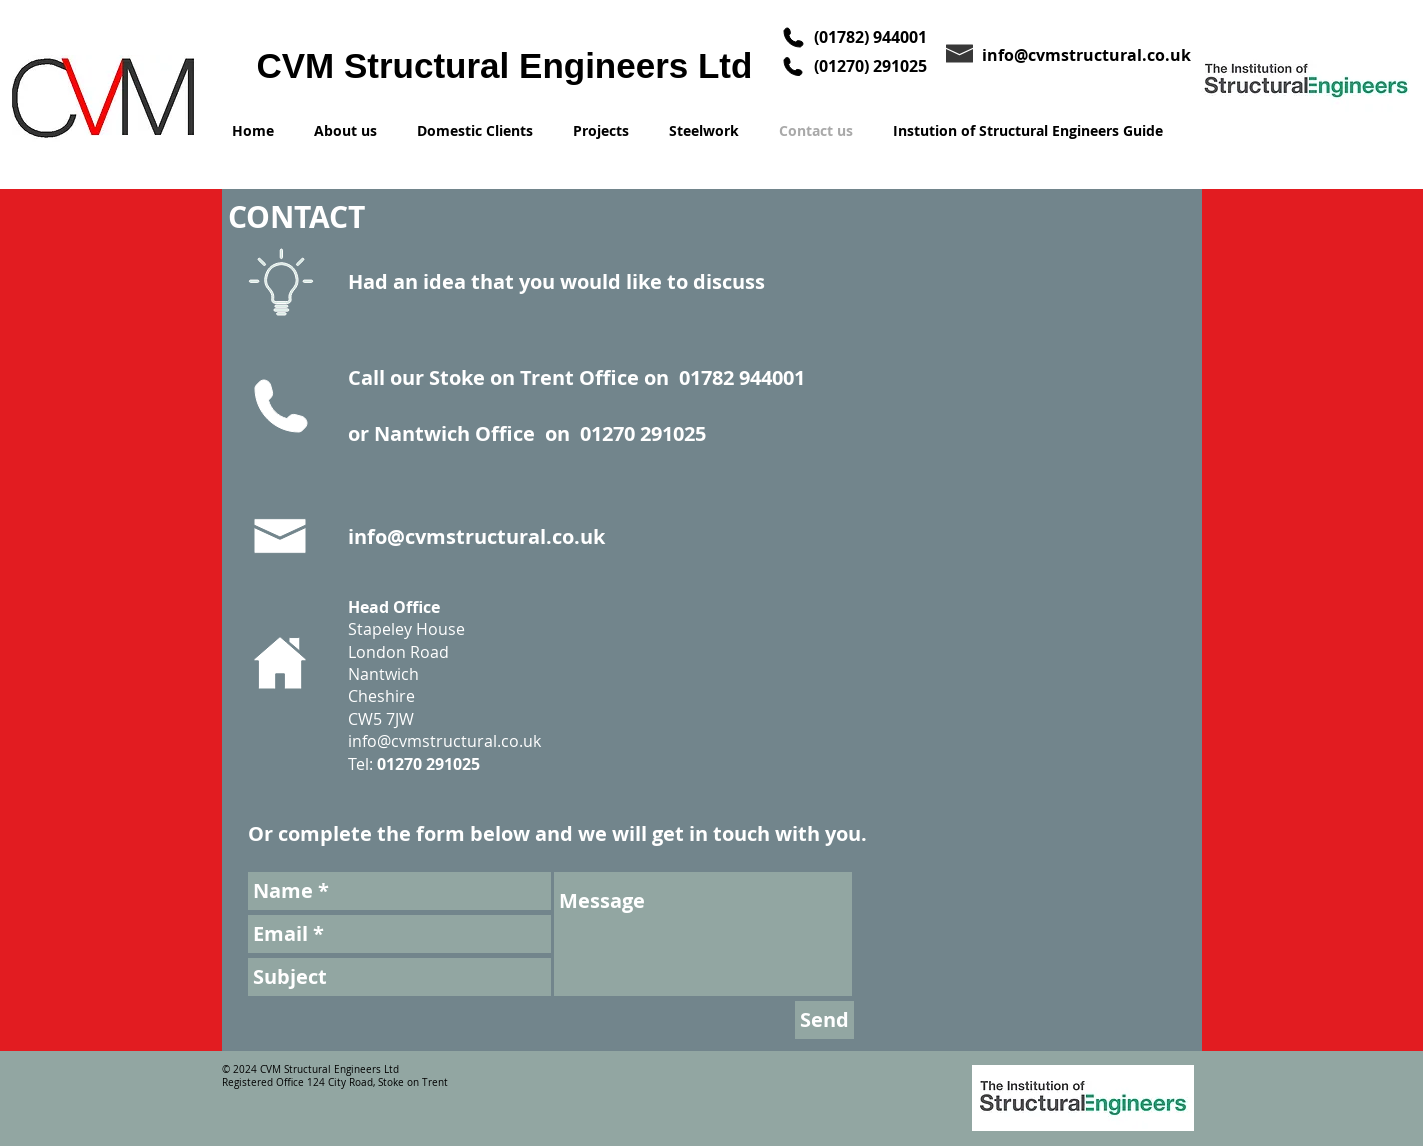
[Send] (824, 1020)
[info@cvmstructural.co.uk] (1091, 54)
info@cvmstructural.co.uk (476, 536)
